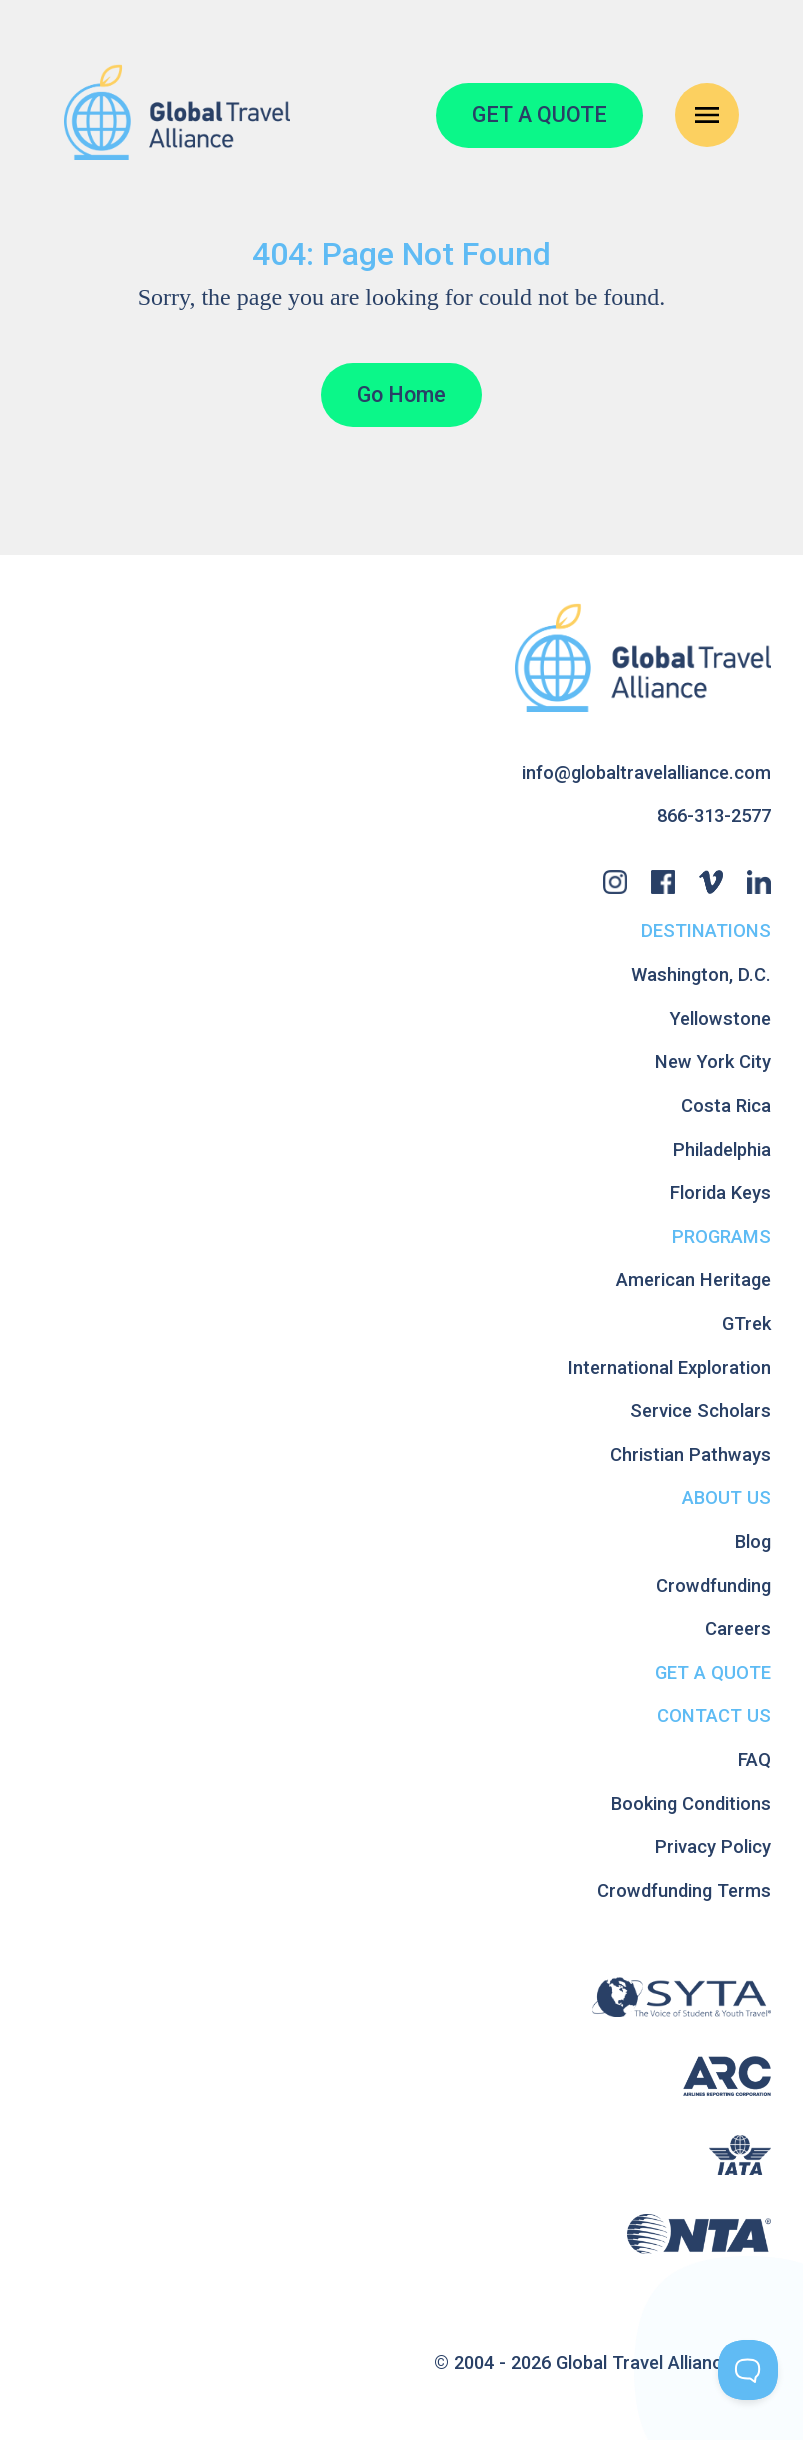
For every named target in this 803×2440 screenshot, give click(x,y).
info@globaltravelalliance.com (646, 772)
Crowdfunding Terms (684, 1890)
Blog (753, 1541)
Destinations (706, 930)
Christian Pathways (690, 1454)
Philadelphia (722, 1149)
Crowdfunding (713, 1585)
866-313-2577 (714, 815)
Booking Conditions (691, 1803)
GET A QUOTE (539, 114)
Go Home (401, 394)
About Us (726, 1497)
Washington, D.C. (701, 974)
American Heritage (693, 1279)
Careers (738, 1628)
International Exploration (669, 1367)
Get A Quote (713, 1672)
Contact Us (714, 1715)
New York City (713, 1061)
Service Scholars (700, 1410)
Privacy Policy (713, 1846)
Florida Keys (720, 1192)
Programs (721, 1236)
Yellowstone (720, 1018)
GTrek (746, 1323)
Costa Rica (726, 1105)
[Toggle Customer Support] (748, 2370)
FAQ (754, 1759)
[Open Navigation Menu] (707, 115)
